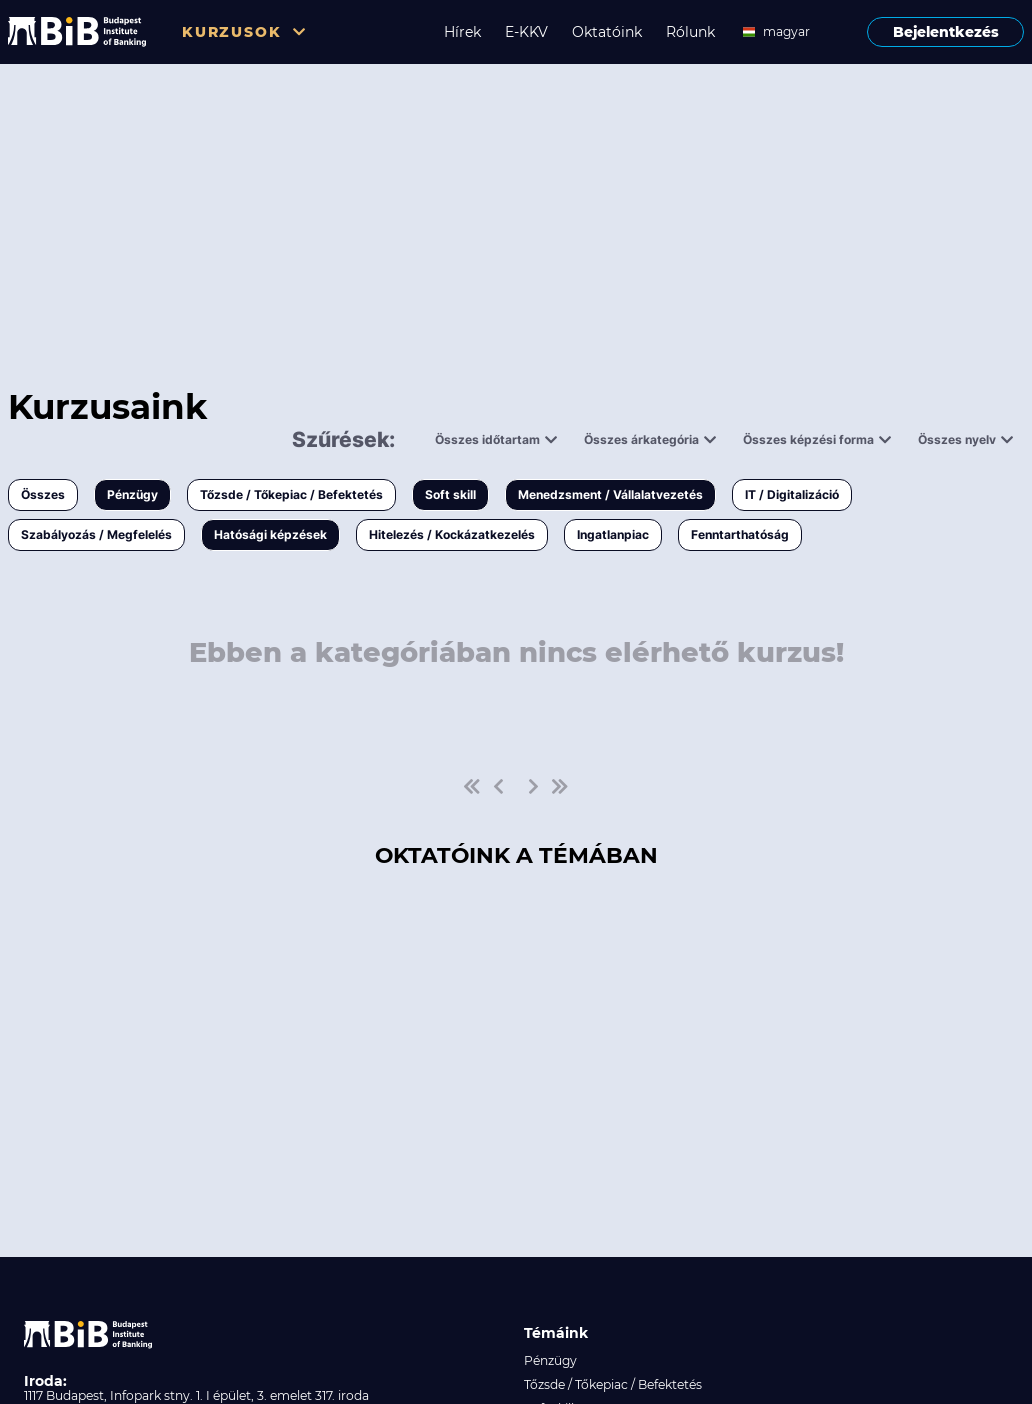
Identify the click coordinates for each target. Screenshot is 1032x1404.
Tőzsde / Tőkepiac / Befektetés (291, 494)
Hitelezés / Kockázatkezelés (452, 534)
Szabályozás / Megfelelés (96, 534)
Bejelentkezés (946, 32)
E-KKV (526, 32)
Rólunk (690, 32)
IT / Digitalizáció (792, 494)
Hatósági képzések (270, 534)
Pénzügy (132, 494)
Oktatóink (607, 32)
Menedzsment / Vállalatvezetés (610, 494)
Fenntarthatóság (740, 534)
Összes (43, 494)
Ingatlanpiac (613, 534)
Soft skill (450, 494)
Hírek (462, 32)
